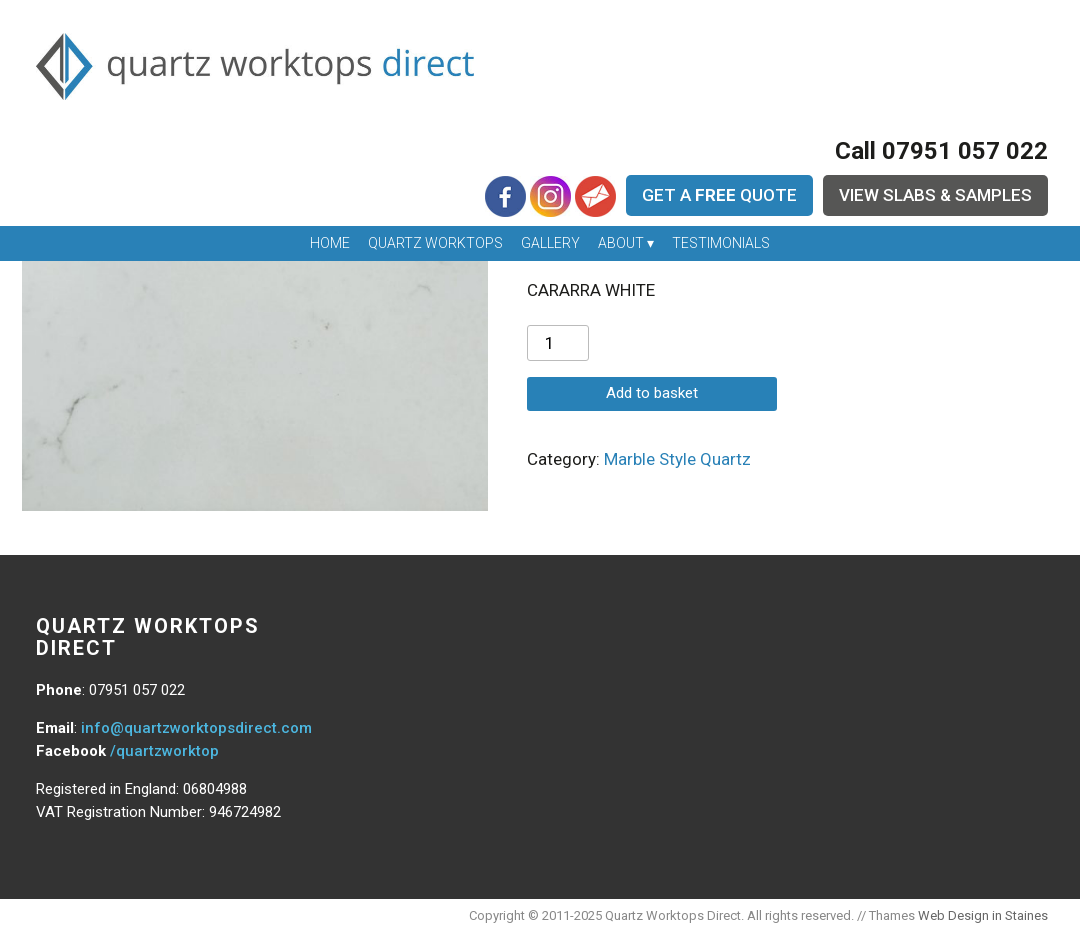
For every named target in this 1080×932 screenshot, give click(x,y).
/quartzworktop (164, 751)
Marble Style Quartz (677, 459)
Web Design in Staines (983, 915)
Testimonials (721, 243)
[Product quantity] (558, 343)
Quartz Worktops (435, 243)
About (621, 243)
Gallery (550, 243)
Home (330, 243)
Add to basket (652, 393)
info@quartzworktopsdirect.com (196, 728)
